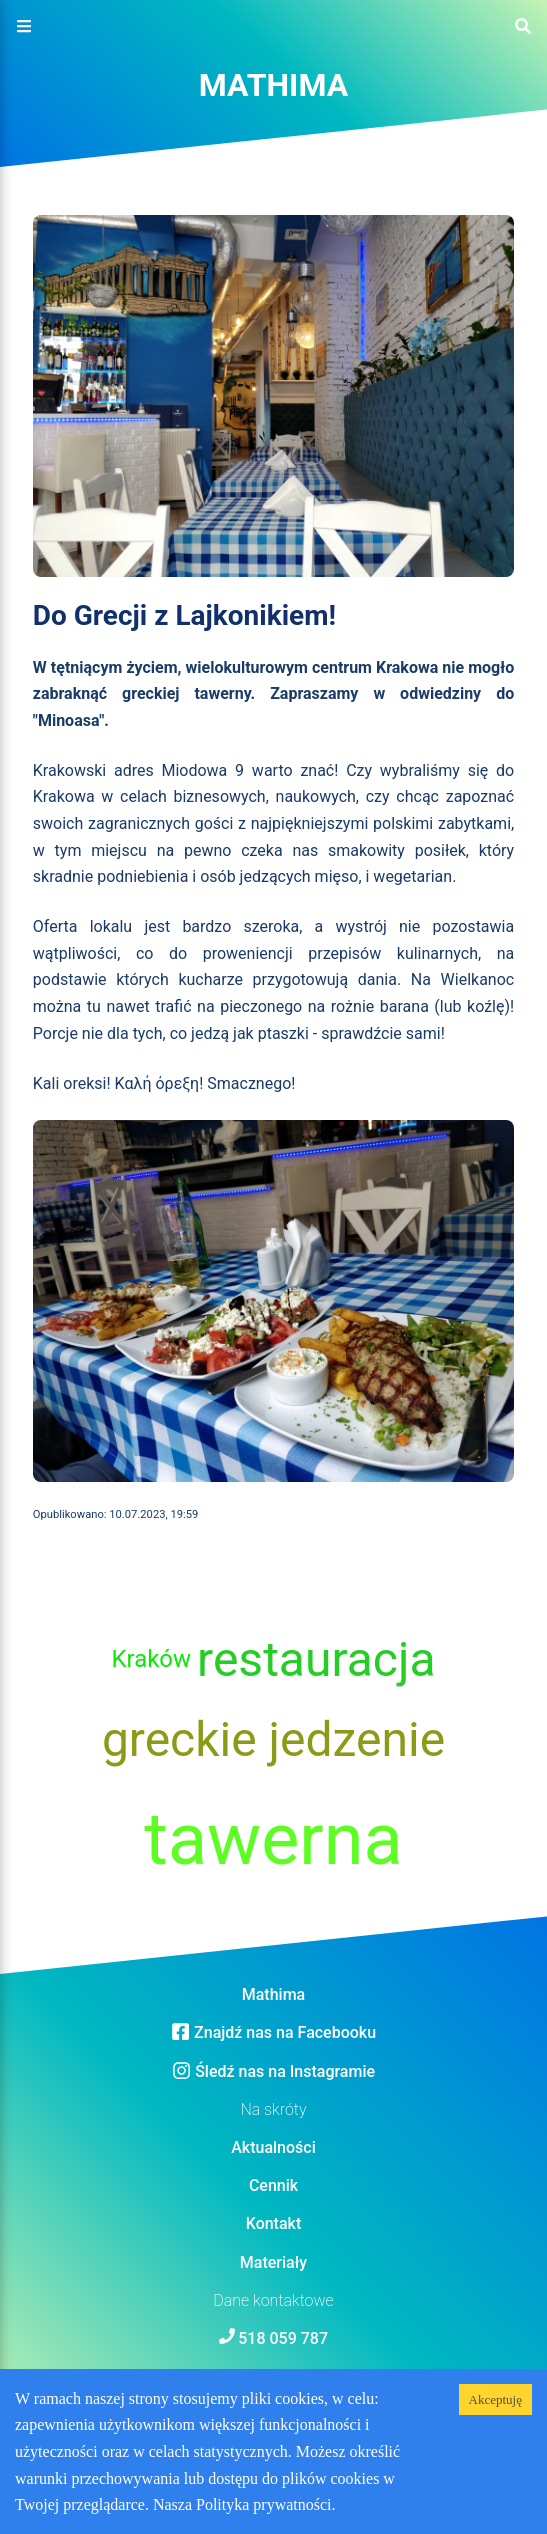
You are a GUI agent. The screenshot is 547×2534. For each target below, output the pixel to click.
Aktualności (273, 2147)
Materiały (273, 2262)
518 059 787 (283, 2338)
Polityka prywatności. (266, 2504)
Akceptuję (495, 2399)
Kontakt (274, 2223)
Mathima (273, 85)
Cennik (273, 2185)
